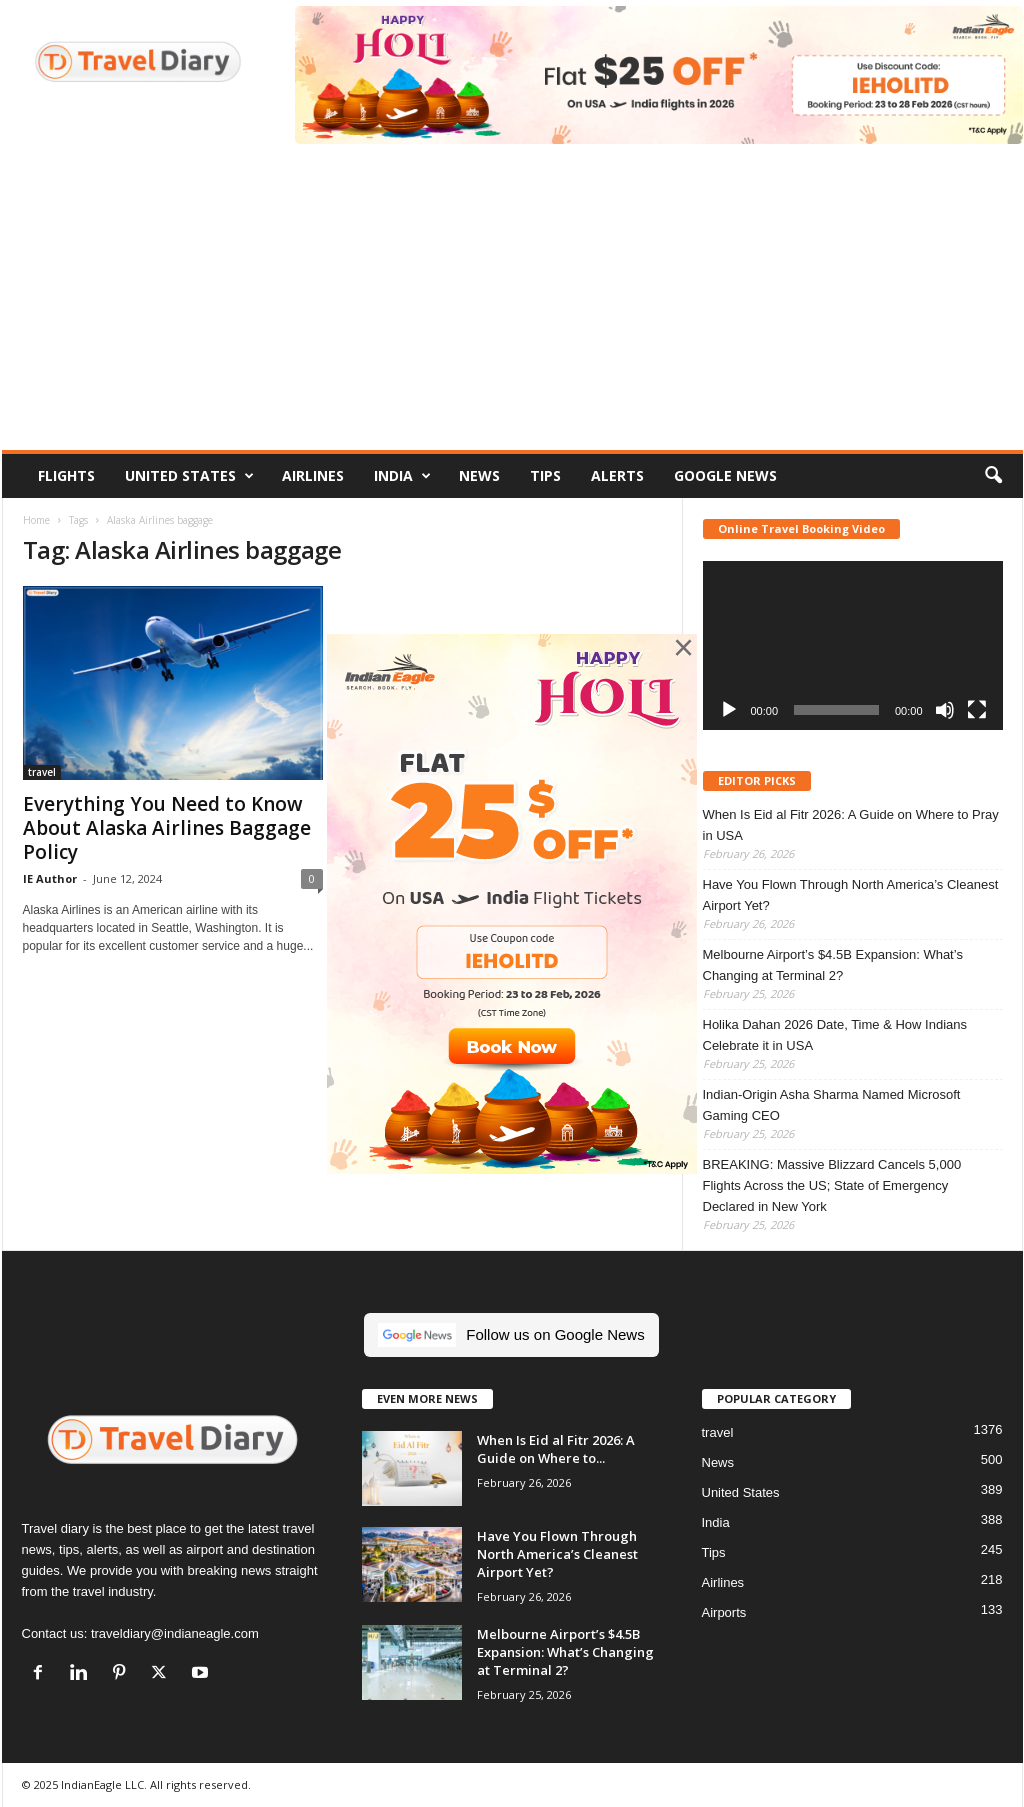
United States (189, 476)
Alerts (617, 475)
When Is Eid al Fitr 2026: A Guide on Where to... (556, 1449)
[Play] (729, 710)
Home (36, 520)
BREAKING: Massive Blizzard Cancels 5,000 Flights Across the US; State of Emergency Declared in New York (832, 1185)
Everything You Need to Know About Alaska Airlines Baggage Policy (167, 828)
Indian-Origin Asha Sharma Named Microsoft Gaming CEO (832, 1105)
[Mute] (945, 710)
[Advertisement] (512, 300)
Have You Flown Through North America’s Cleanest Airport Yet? (851, 895)
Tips (545, 475)
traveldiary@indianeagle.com (175, 1633)
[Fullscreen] (977, 710)
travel (42, 772)
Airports (724, 1612)
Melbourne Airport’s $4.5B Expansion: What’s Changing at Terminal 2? (833, 965)
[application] (853, 645)
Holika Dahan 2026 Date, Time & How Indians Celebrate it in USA (835, 1035)
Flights (66, 475)
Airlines (313, 475)
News (479, 475)
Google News (725, 475)
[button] (993, 476)
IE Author (50, 878)
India (402, 476)
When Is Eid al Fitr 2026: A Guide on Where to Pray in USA (851, 825)
